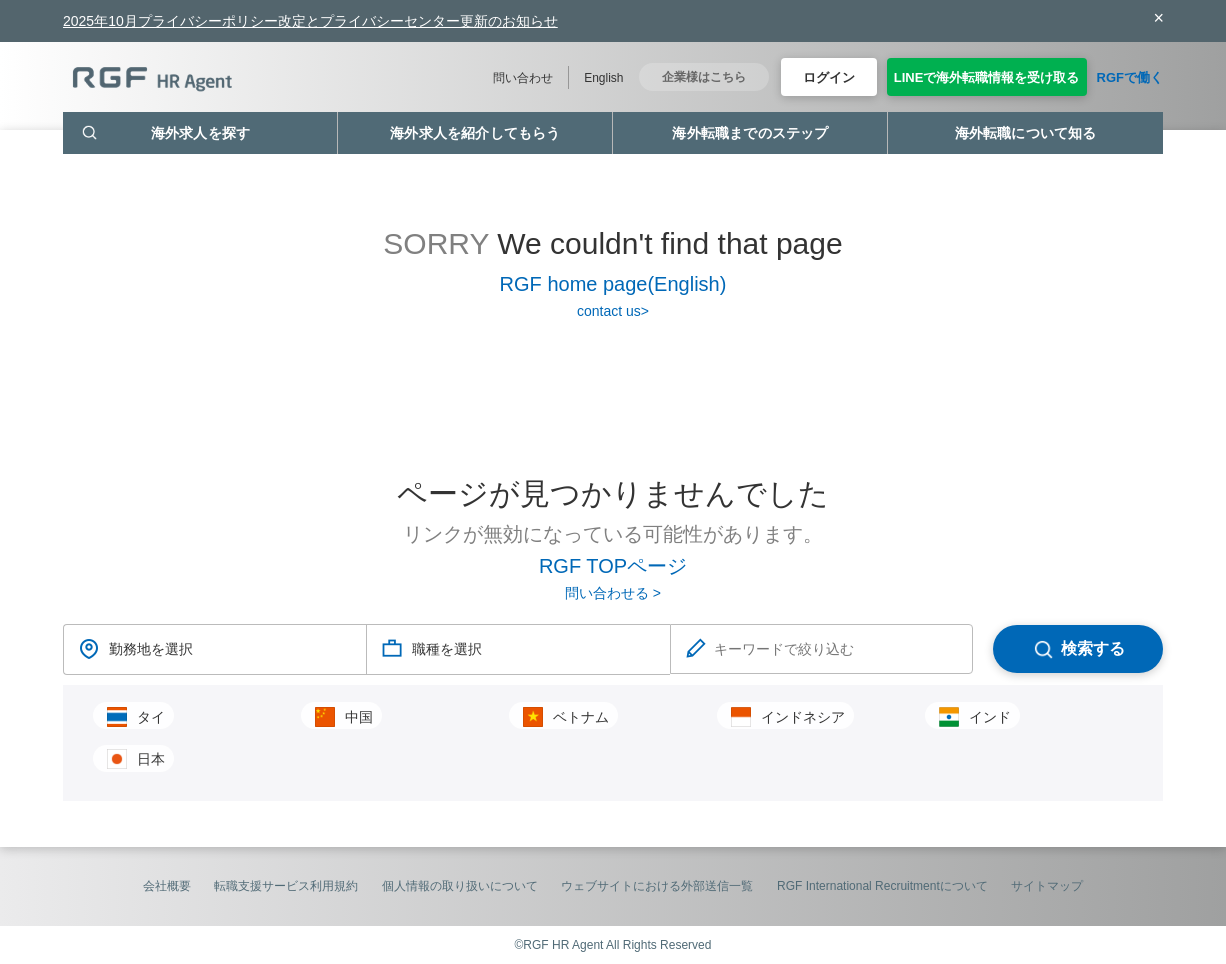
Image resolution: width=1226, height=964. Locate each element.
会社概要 (167, 886)
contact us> (613, 311)
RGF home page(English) (613, 284)
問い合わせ (523, 78)
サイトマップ (1047, 886)
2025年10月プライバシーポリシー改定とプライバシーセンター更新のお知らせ (310, 21)
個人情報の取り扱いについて (460, 886)
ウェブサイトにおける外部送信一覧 (657, 886)
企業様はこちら (704, 77)
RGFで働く (1130, 77)
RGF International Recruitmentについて (882, 886)
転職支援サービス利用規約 (286, 886)
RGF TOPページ (613, 566)
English (603, 78)
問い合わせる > (613, 593)
